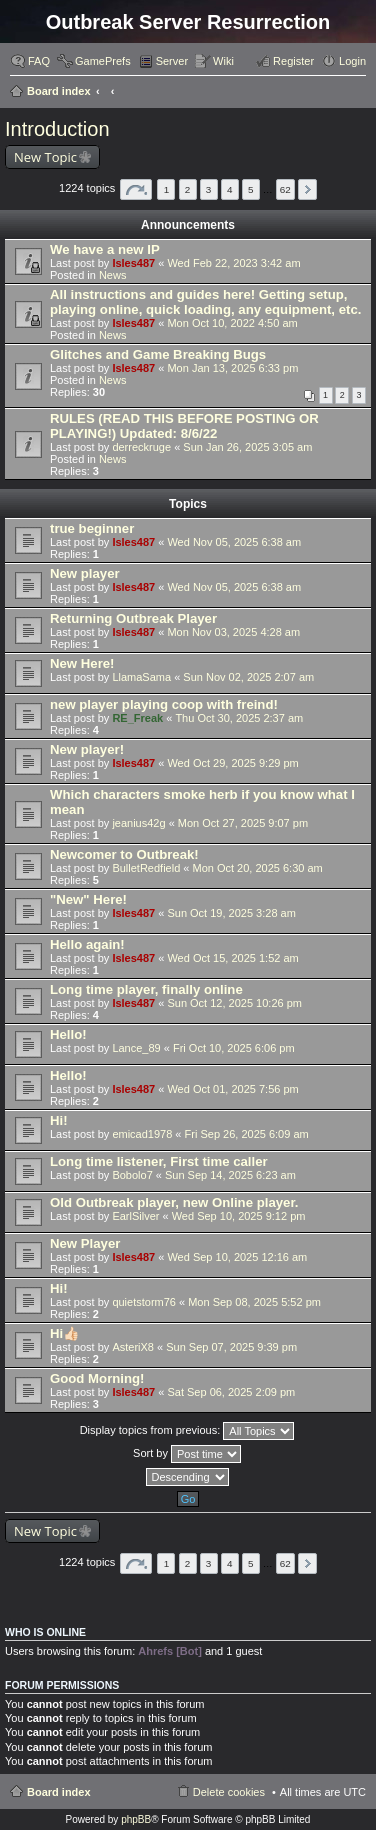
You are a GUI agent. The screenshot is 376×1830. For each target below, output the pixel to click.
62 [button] (285, 189)
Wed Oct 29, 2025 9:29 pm (232, 763)
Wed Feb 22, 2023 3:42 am (233, 263)
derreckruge (141, 447)
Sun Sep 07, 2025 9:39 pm (231, 1347)
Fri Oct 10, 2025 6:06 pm (234, 1048)
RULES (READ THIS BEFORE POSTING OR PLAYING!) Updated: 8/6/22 (184, 426)
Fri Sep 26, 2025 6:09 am (247, 1134)
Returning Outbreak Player (133, 618)
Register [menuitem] (293, 61)
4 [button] (230, 189)
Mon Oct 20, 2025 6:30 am (257, 868)
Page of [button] (136, 189)
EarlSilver (135, 1216)
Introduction (57, 129)
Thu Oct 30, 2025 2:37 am (239, 718)
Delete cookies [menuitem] (229, 1792)
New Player (85, 1243)
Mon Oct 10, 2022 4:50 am (232, 323)
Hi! (59, 1120)
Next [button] (307, 189)
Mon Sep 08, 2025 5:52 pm (254, 1302)
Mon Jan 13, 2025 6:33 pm (232, 368)
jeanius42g (138, 823)
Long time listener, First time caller (159, 1161)
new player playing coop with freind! (164, 704)
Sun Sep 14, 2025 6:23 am (230, 1175)
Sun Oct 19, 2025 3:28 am (231, 913)
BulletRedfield (146, 868)
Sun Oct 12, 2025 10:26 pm (234, 1003)
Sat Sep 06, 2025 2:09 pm (231, 1392)
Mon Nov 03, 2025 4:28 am (233, 632)
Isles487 (133, 263)
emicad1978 (142, 1134)
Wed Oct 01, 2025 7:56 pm (232, 1089)
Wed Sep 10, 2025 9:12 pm (239, 1216)
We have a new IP (105, 249)
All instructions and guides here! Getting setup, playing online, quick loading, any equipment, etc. (205, 302)
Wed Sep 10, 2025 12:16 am (237, 1257)
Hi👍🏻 (64, 1333)
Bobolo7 (132, 1175)
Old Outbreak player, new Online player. (174, 1202)
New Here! (82, 663)
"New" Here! (88, 899)
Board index (59, 91)
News (113, 275)
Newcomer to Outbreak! (124, 854)
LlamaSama (141, 677)
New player (85, 573)
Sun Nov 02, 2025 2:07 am (248, 677)
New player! (87, 749)
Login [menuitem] (352, 61)
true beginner (92, 528)
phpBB (136, 1819)
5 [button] (251, 189)
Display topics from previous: (187, 1431)
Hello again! (87, 944)
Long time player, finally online (146, 989)
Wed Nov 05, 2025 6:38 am (234, 542)
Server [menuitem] (172, 61)
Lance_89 (136, 1048)
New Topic (45, 157)
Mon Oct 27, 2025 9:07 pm (243, 823)
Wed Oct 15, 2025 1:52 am (232, 958)
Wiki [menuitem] (223, 61)
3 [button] (209, 189)
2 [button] (188, 189)
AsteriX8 (133, 1347)
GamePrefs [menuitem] (103, 61)
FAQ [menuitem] (39, 61)
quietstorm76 (144, 1302)
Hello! (68, 1034)
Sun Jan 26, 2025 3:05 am (247, 447)
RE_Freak (137, 718)
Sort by (187, 1454)
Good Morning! (97, 1378)
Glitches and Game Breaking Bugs (158, 354)
